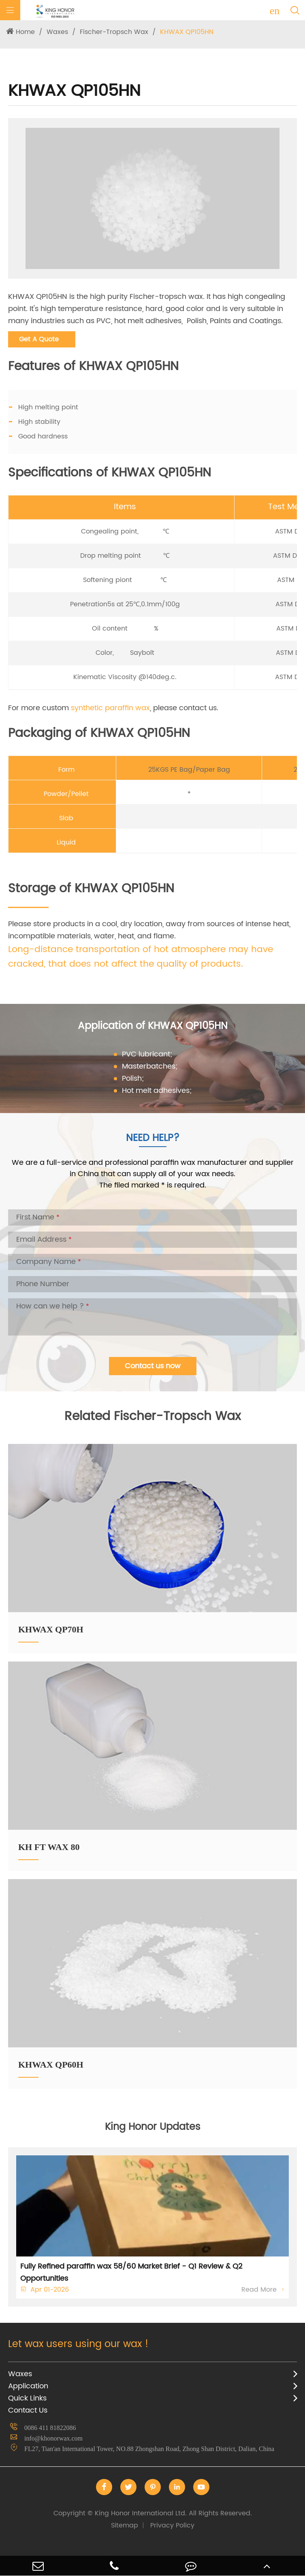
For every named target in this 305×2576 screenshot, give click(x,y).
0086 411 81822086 (50, 2427)
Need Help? (152, 1138)
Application (28, 2386)
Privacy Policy (172, 2525)
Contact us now (153, 1366)
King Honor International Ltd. (152, 2513)
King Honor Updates (152, 2127)
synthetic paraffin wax (110, 708)
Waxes (57, 32)
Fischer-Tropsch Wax (114, 32)
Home (25, 32)
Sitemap (124, 2525)
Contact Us (27, 2410)
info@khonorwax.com (53, 2438)
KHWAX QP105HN (186, 32)
